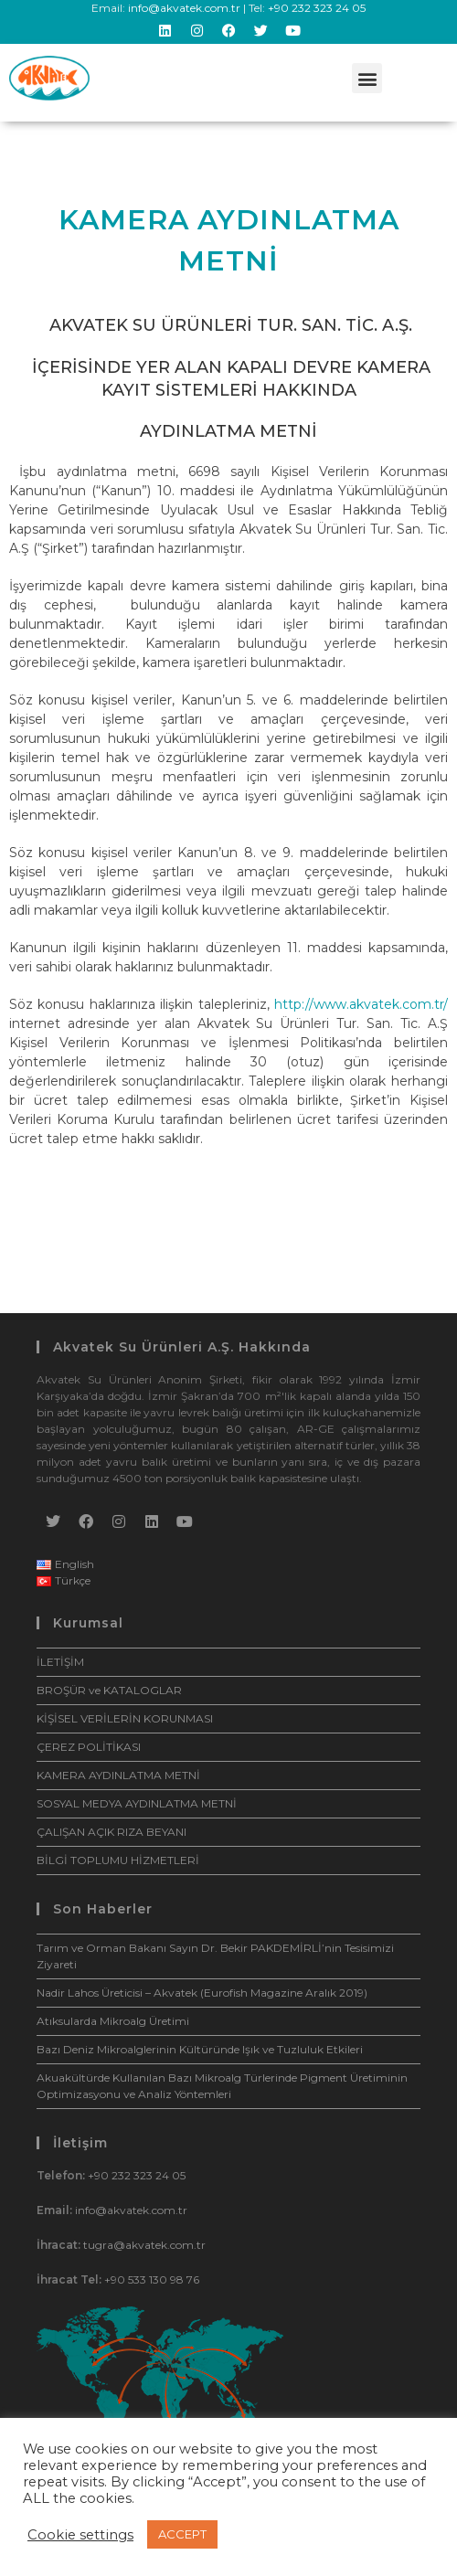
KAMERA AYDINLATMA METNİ (118, 1775)
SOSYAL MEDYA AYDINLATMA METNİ (137, 1803)
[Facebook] (86, 1521)
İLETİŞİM (60, 1662)
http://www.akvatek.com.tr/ (361, 1004)
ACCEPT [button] (182, 2534)
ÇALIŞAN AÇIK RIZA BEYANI (111, 1832)
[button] (367, 78)
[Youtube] (184, 1521)
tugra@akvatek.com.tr (144, 2245)
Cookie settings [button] (80, 2535)
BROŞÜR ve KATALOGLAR (109, 1690)
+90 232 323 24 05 (317, 8)
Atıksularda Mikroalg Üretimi (113, 2021)
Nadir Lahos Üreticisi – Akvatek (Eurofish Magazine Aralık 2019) (202, 1992)
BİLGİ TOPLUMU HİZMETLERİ (118, 1860)
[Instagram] (119, 1521)
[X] (53, 1521)
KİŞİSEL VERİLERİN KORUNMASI (125, 1718)
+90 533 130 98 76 (151, 2279)
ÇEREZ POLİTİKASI (89, 1747)
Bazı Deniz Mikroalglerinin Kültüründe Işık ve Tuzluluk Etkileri (200, 2049)
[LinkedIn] (151, 1521)
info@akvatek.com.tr (184, 8)
